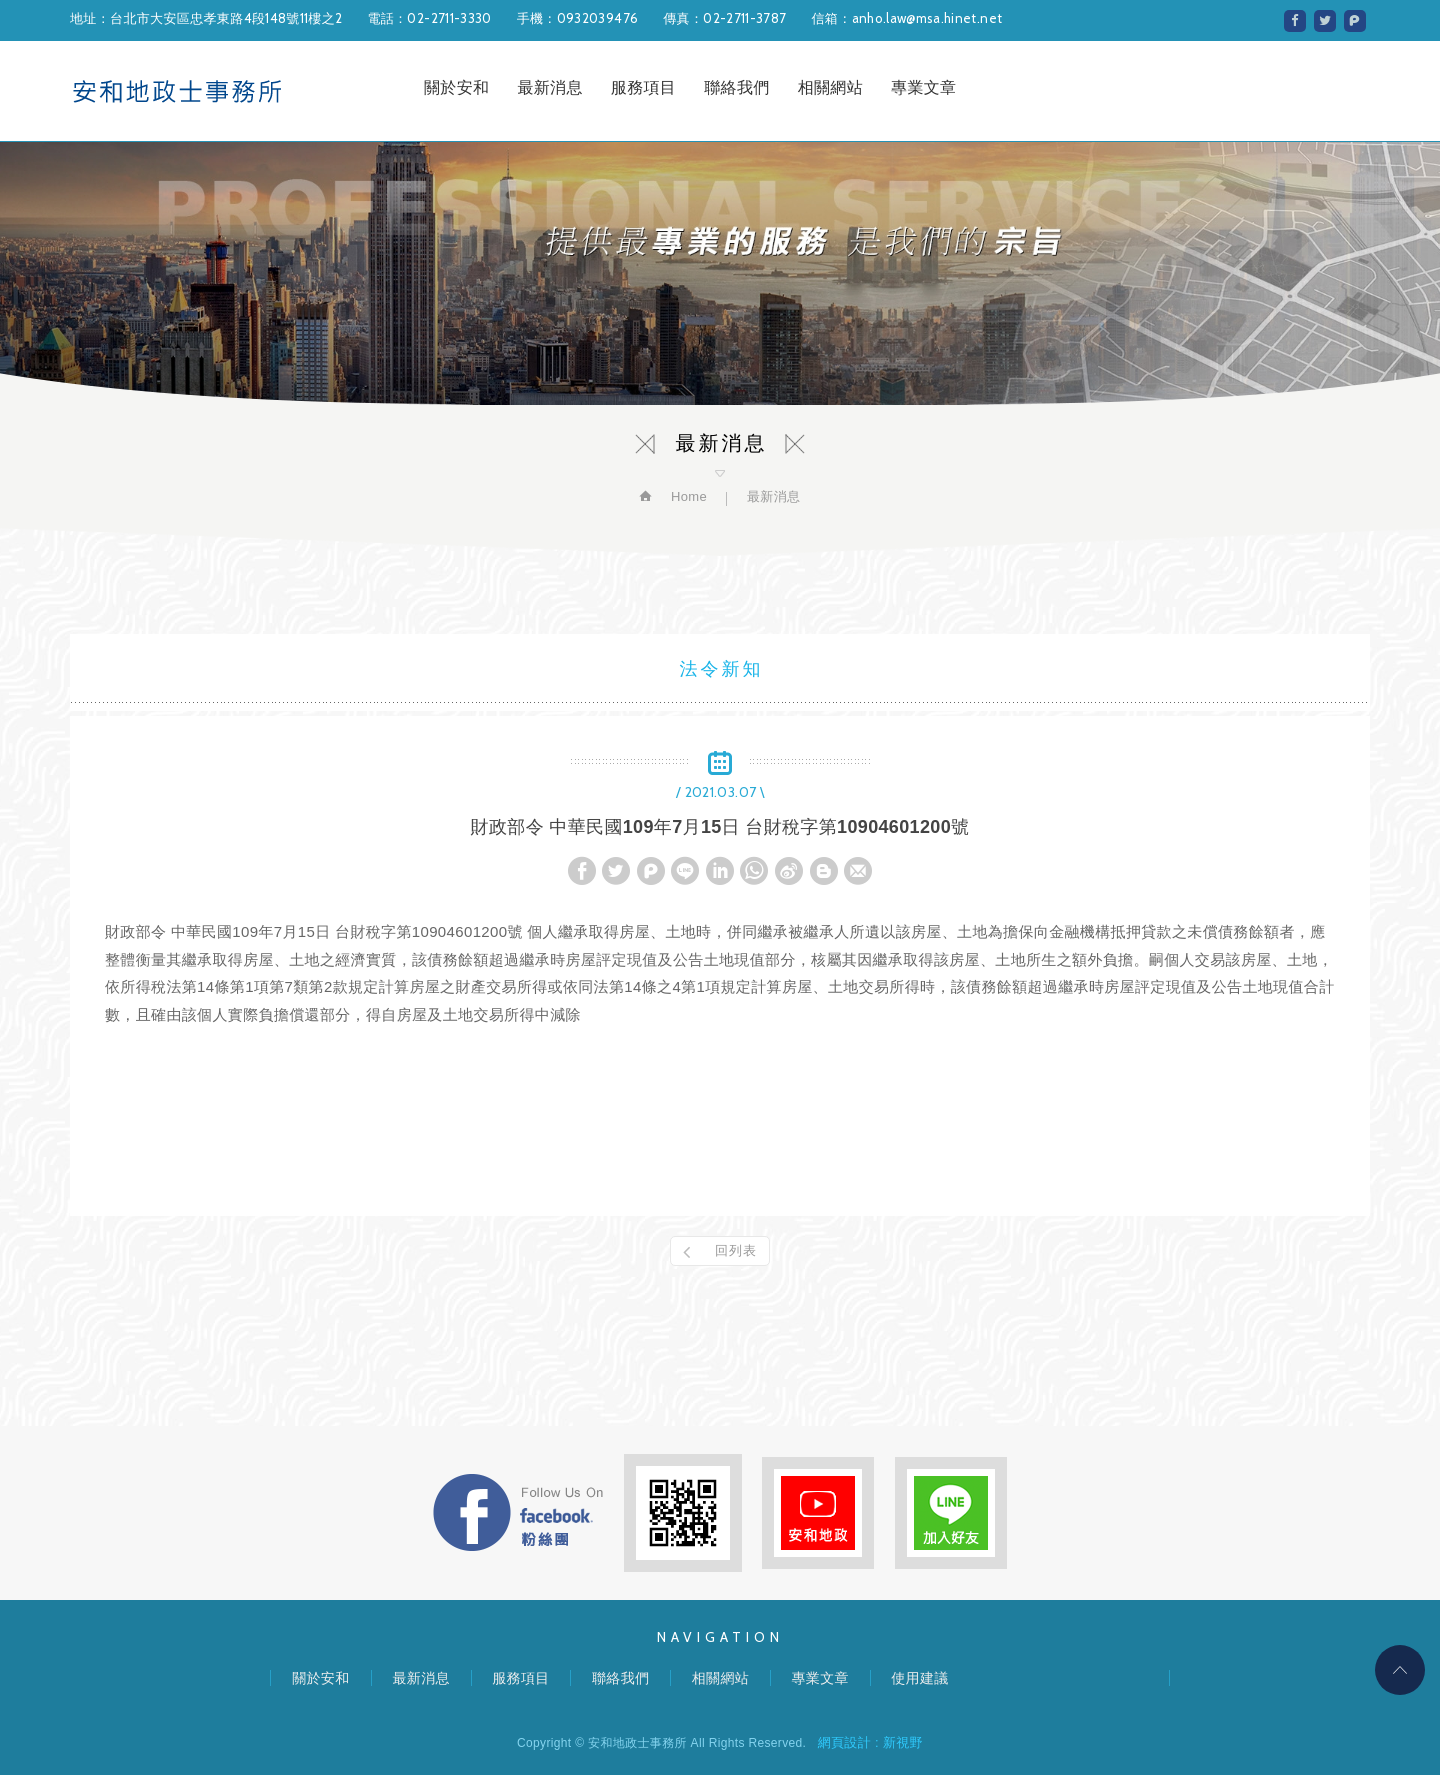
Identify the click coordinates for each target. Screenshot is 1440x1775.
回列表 (736, 1250)
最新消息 (549, 87)
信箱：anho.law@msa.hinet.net (906, 18)
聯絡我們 (736, 87)
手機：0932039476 (578, 18)
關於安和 (456, 87)
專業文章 (923, 87)
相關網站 (830, 87)
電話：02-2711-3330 (429, 18)
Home (687, 496)
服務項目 (643, 87)
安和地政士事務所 (177, 91)
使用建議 (919, 1678)
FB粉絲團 (518, 1512)
